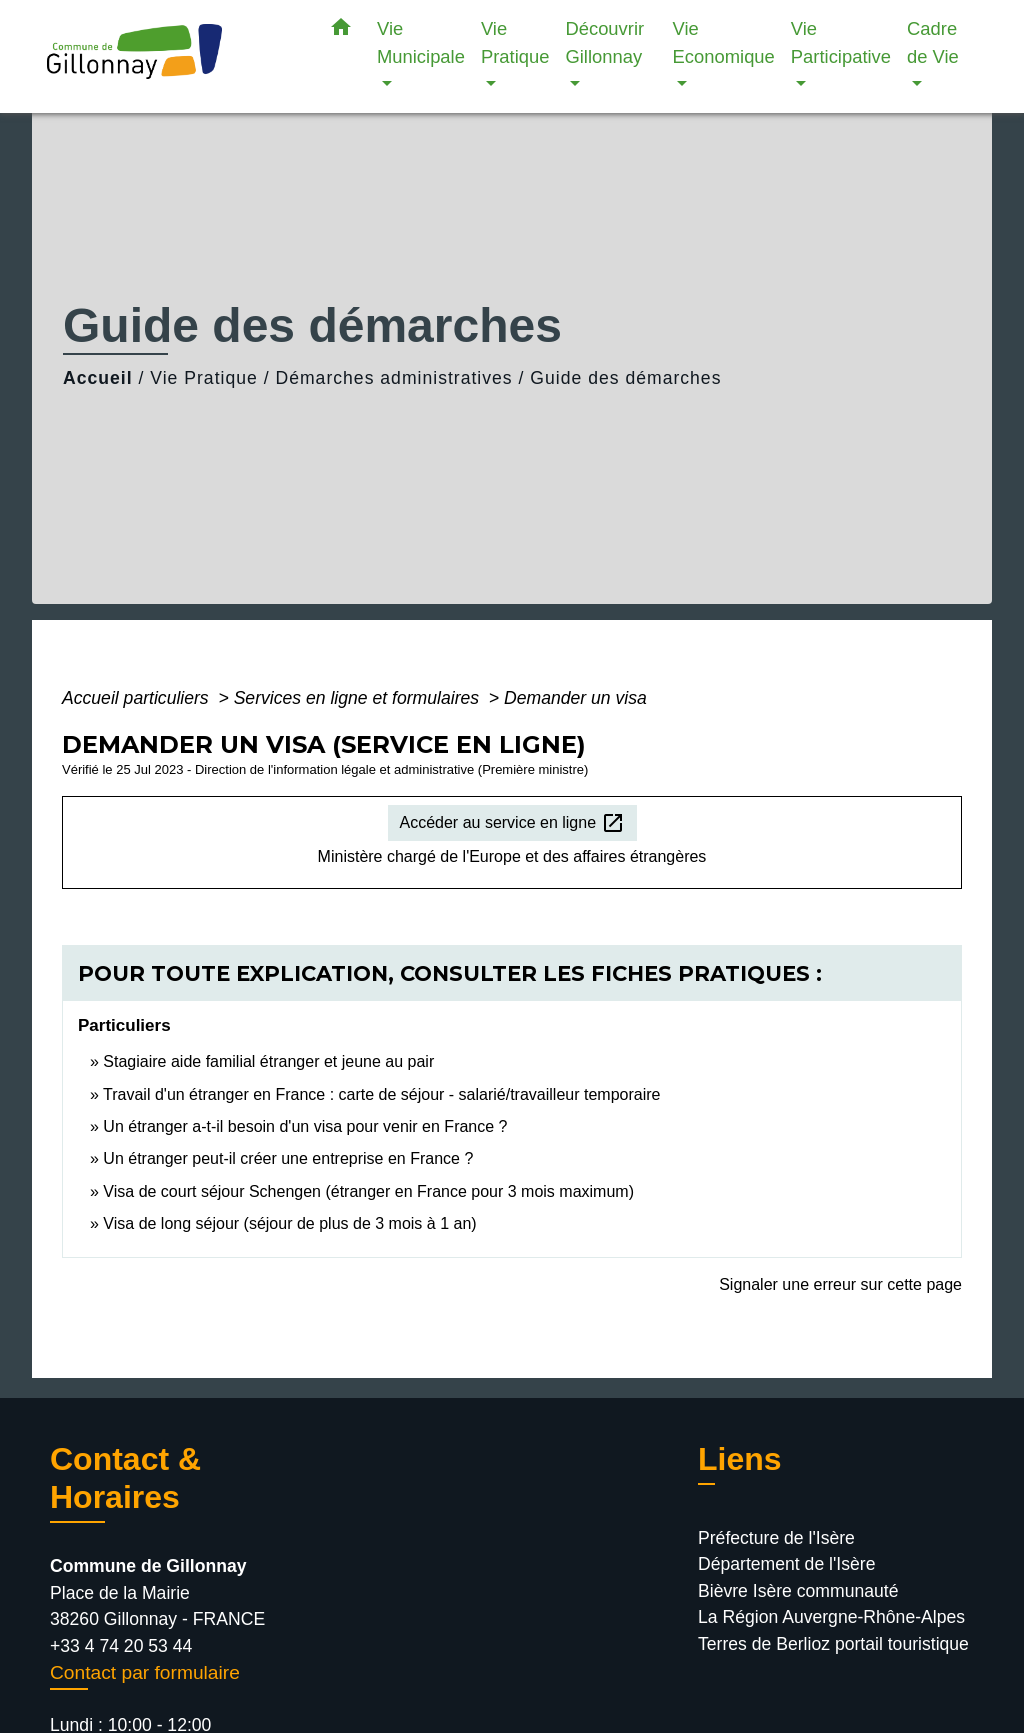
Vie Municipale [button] (421, 42)
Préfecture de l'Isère (776, 1538)
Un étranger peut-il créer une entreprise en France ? (288, 1158)
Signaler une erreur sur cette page (840, 1284)
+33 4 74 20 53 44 (121, 1646)
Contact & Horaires (125, 1478)
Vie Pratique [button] (515, 42)
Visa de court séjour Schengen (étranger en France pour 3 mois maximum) (368, 1191)
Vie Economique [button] (724, 42)
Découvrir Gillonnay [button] (604, 42)
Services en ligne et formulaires (359, 698)
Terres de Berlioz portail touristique (833, 1644)
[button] (341, 31)
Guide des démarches (625, 378)
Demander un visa (575, 698)
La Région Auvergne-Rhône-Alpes (831, 1617)
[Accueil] (172, 56)
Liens (740, 1459)
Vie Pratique (204, 378)
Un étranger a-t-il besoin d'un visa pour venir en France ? (305, 1126)
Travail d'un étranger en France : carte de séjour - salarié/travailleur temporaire (381, 1094)
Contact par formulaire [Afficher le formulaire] (145, 1672)
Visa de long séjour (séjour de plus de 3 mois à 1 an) (289, 1223)
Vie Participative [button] (841, 42)
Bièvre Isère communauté (798, 1591)
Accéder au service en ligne (512, 823)
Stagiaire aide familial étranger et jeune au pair (268, 1061)
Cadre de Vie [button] (933, 42)
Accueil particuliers (138, 698)
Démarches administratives (393, 378)
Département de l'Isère (786, 1564)
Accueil (98, 378)
